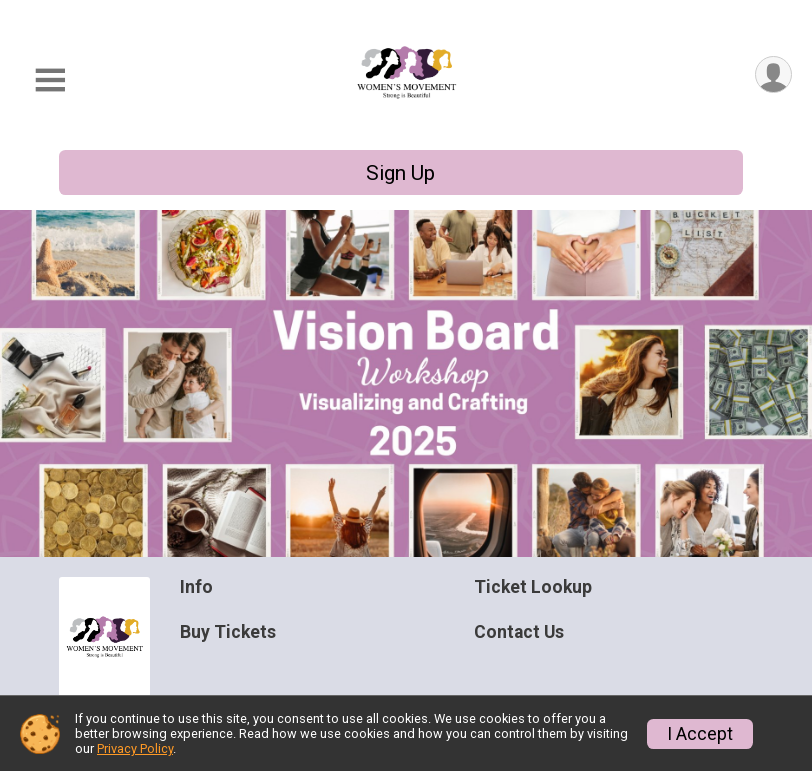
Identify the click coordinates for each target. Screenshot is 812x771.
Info (196, 587)
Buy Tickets (228, 632)
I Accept (700, 734)
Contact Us (519, 632)
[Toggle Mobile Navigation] (50, 80)
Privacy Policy (135, 748)
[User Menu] (773, 74)
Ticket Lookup (533, 587)
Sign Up (400, 173)
